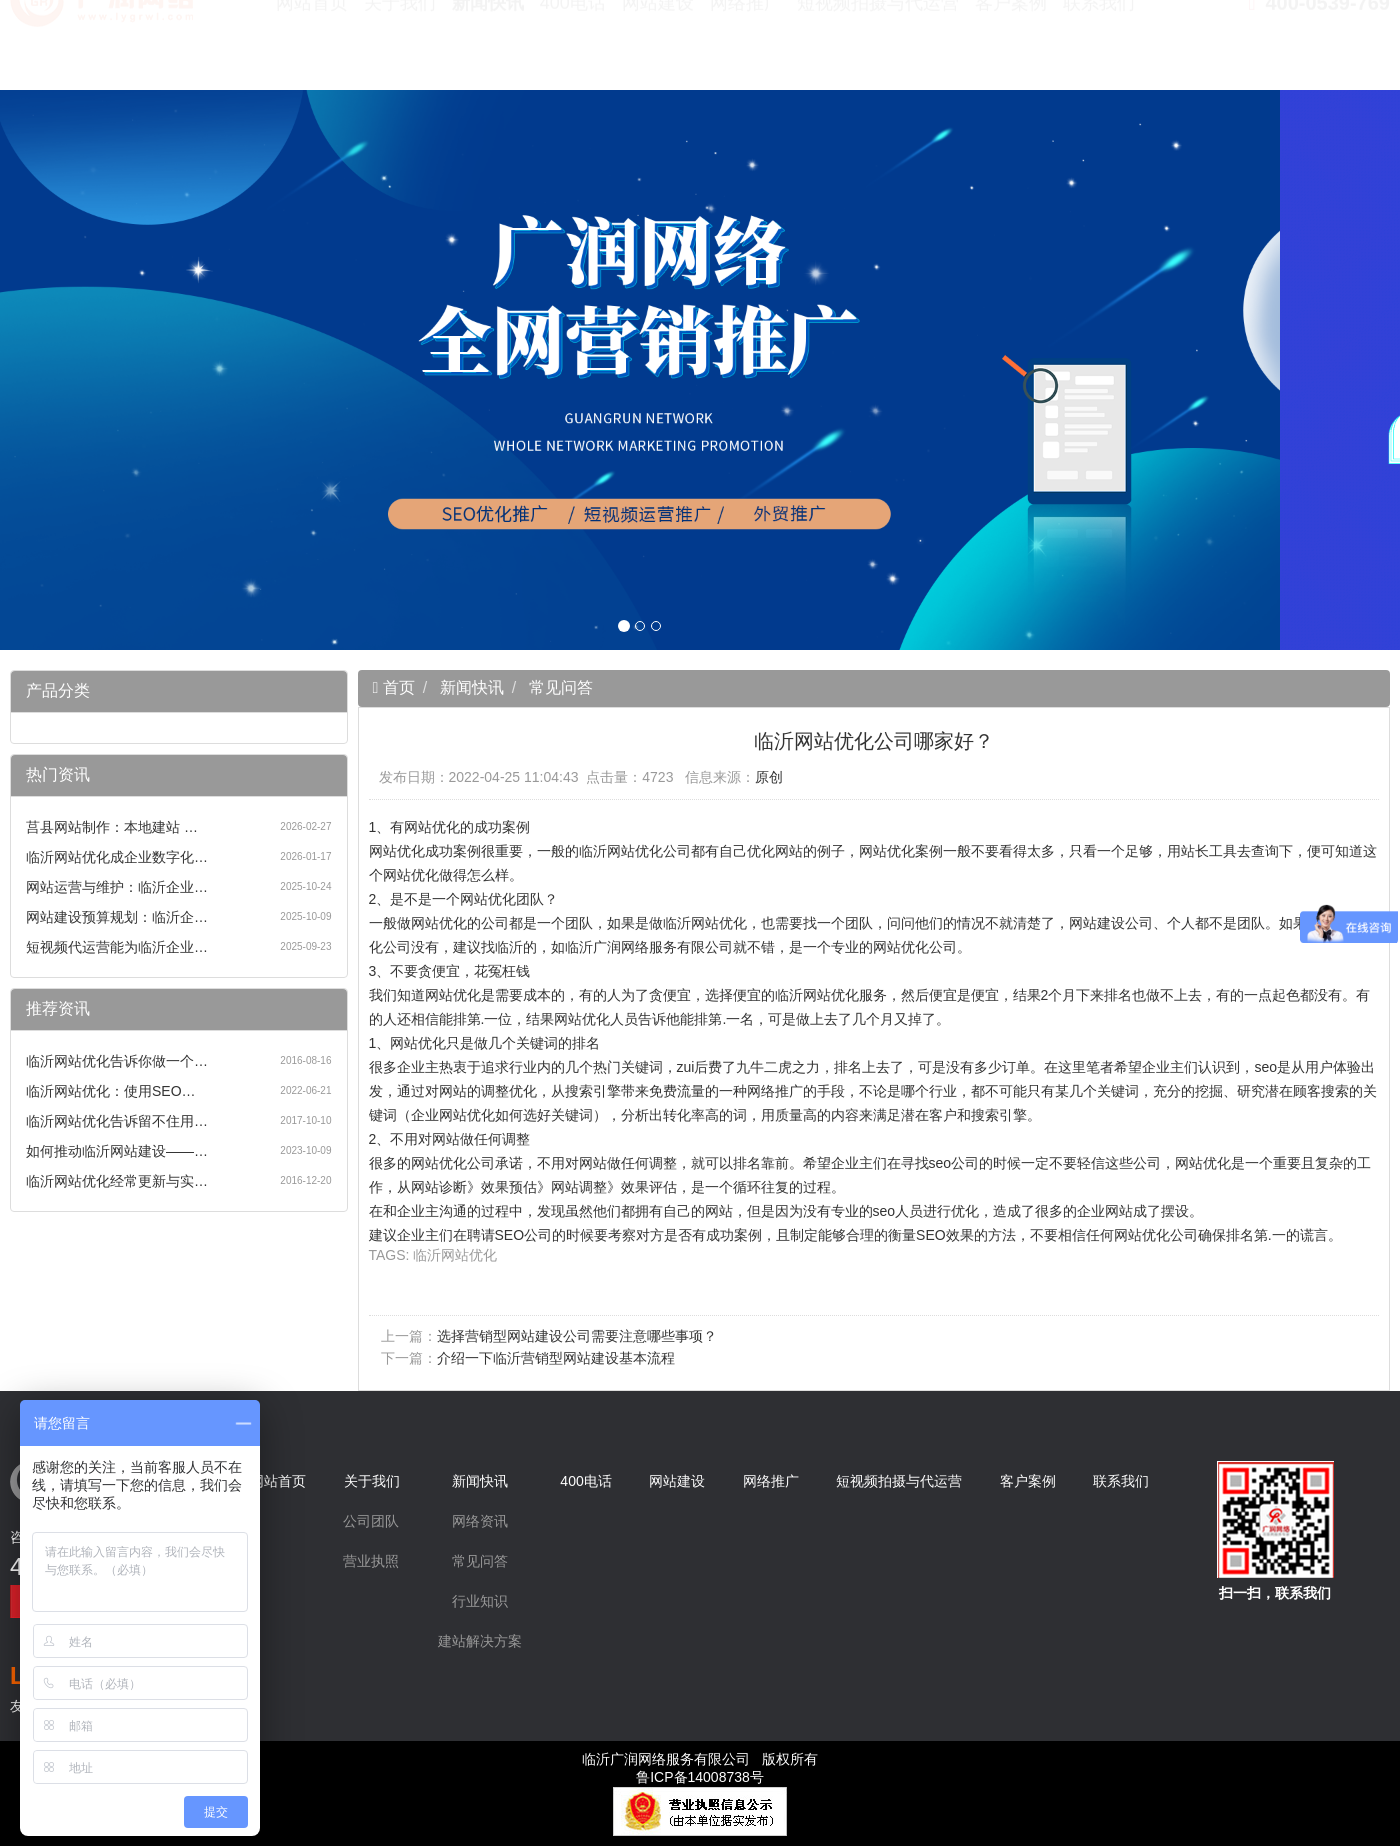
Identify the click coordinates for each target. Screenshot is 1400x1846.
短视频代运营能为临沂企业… (117, 947)
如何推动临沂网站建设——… (117, 1151)
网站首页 (312, 50)
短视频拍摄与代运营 (878, 50)
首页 (396, 687)
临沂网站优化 (455, 1255)
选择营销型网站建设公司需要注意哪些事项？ (577, 1336)
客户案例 (1011, 50)
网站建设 (658, 50)
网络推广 (746, 50)
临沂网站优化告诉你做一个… (117, 1061)
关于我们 (400, 50)
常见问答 (561, 687)
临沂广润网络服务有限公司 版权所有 (700, 1759)
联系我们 (1099, 50)
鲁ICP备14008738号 (700, 1777)
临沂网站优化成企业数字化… (117, 857)
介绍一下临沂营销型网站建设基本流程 (556, 1358)
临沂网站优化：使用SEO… (111, 1091)
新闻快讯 (488, 50)
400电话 (573, 50)
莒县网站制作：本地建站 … (112, 827)
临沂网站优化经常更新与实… (117, 1181)
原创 (769, 777)
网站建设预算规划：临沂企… (117, 917)
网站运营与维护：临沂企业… (117, 887)
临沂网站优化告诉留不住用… (117, 1121)
